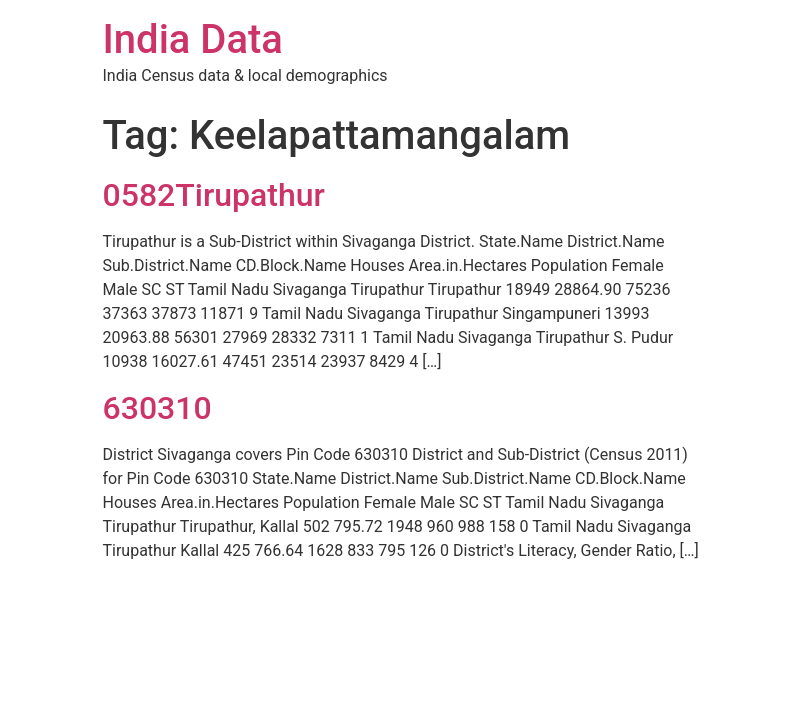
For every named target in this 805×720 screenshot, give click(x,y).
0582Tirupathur (214, 195)
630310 (157, 408)
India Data (193, 39)
